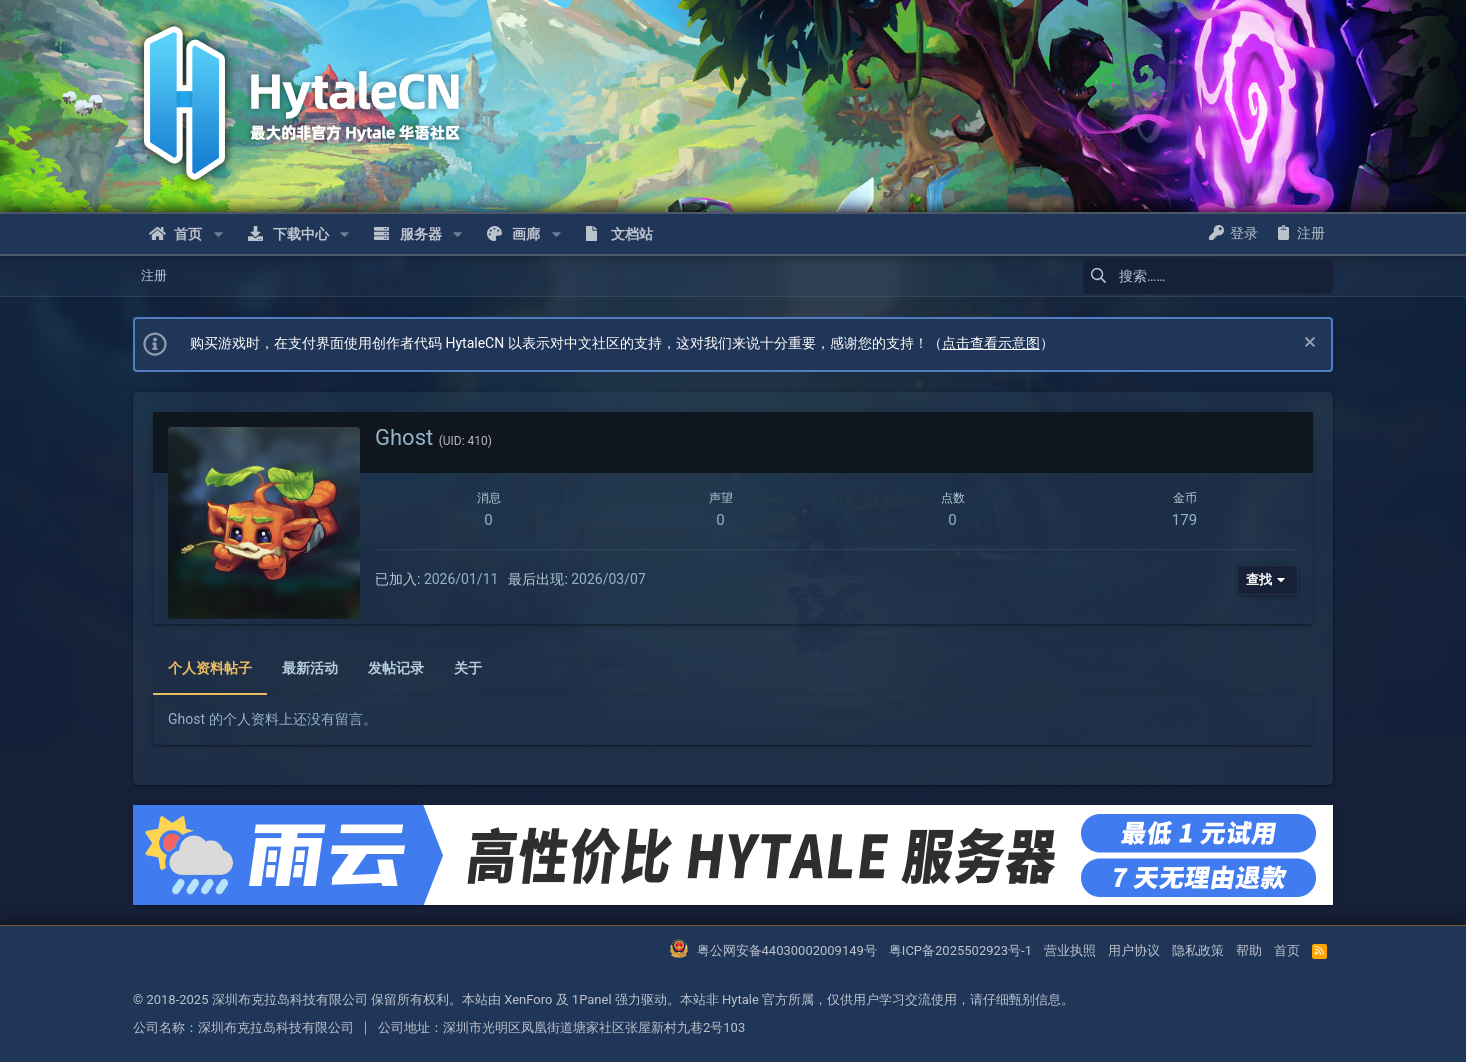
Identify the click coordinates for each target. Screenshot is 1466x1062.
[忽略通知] (1307, 344)
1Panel (592, 999)
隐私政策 (1198, 950)
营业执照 (1070, 950)
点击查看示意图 (991, 343)
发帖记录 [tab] (396, 668)
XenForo (528, 999)
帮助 (1249, 950)
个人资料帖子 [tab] (210, 668)
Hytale (740, 999)
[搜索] (1208, 276)
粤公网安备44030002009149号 (787, 950)
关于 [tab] (468, 668)
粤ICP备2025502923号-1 (960, 950)
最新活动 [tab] (310, 668)
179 (1184, 520)
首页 (1287, 950)
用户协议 (1134, 950)
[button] (217, 234)
